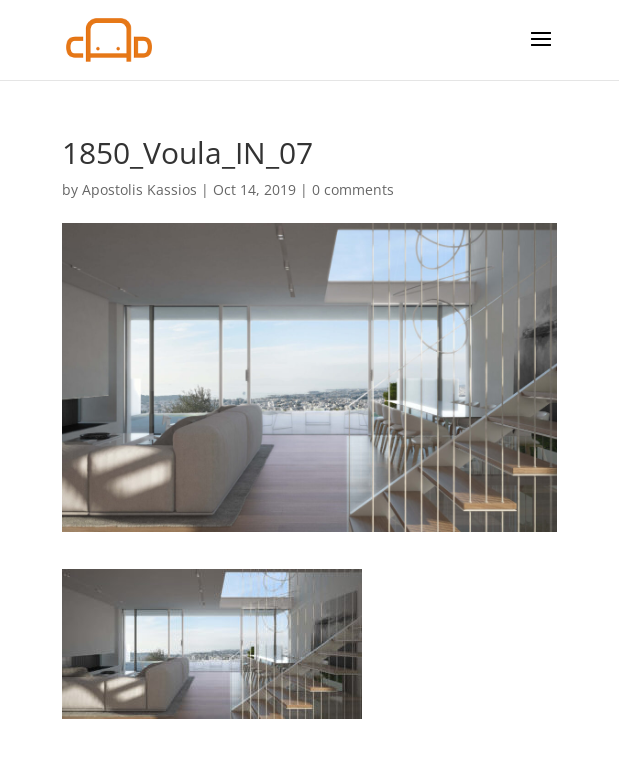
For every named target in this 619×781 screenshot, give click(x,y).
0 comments (353, 189)
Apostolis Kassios (139, 189)
